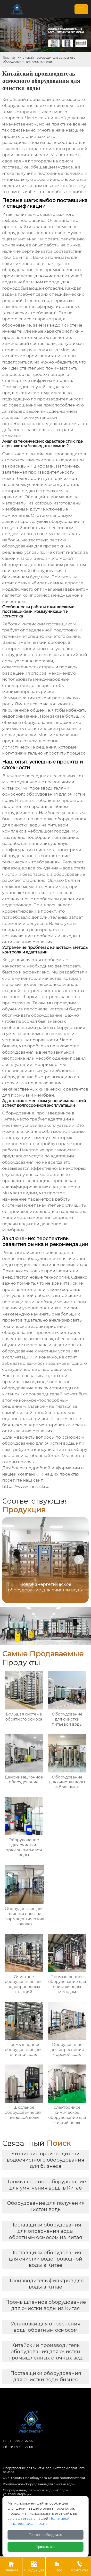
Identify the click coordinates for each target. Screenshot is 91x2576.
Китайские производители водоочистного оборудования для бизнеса (45, 2160)
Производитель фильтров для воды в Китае (45, 2284)
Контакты (79, 2566)
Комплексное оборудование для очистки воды (38, 2484)
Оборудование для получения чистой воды (45, 2206)
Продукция (34, 2566)
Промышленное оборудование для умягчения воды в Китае (45, 2185)
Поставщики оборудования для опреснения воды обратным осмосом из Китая (45, 2231)
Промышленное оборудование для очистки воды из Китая (45, 2305)
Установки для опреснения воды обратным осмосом (45, 2327)
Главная (9, 57)
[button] (79, 1559)
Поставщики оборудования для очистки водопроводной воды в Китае (45, 2259)
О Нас (57, 2566)
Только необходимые (45, 2535)
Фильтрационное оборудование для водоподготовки (44, 2478)
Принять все (45, 2547)
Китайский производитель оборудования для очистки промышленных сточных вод (45, 2351)
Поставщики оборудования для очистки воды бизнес (45, 2376)
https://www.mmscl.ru (25, 1486)
